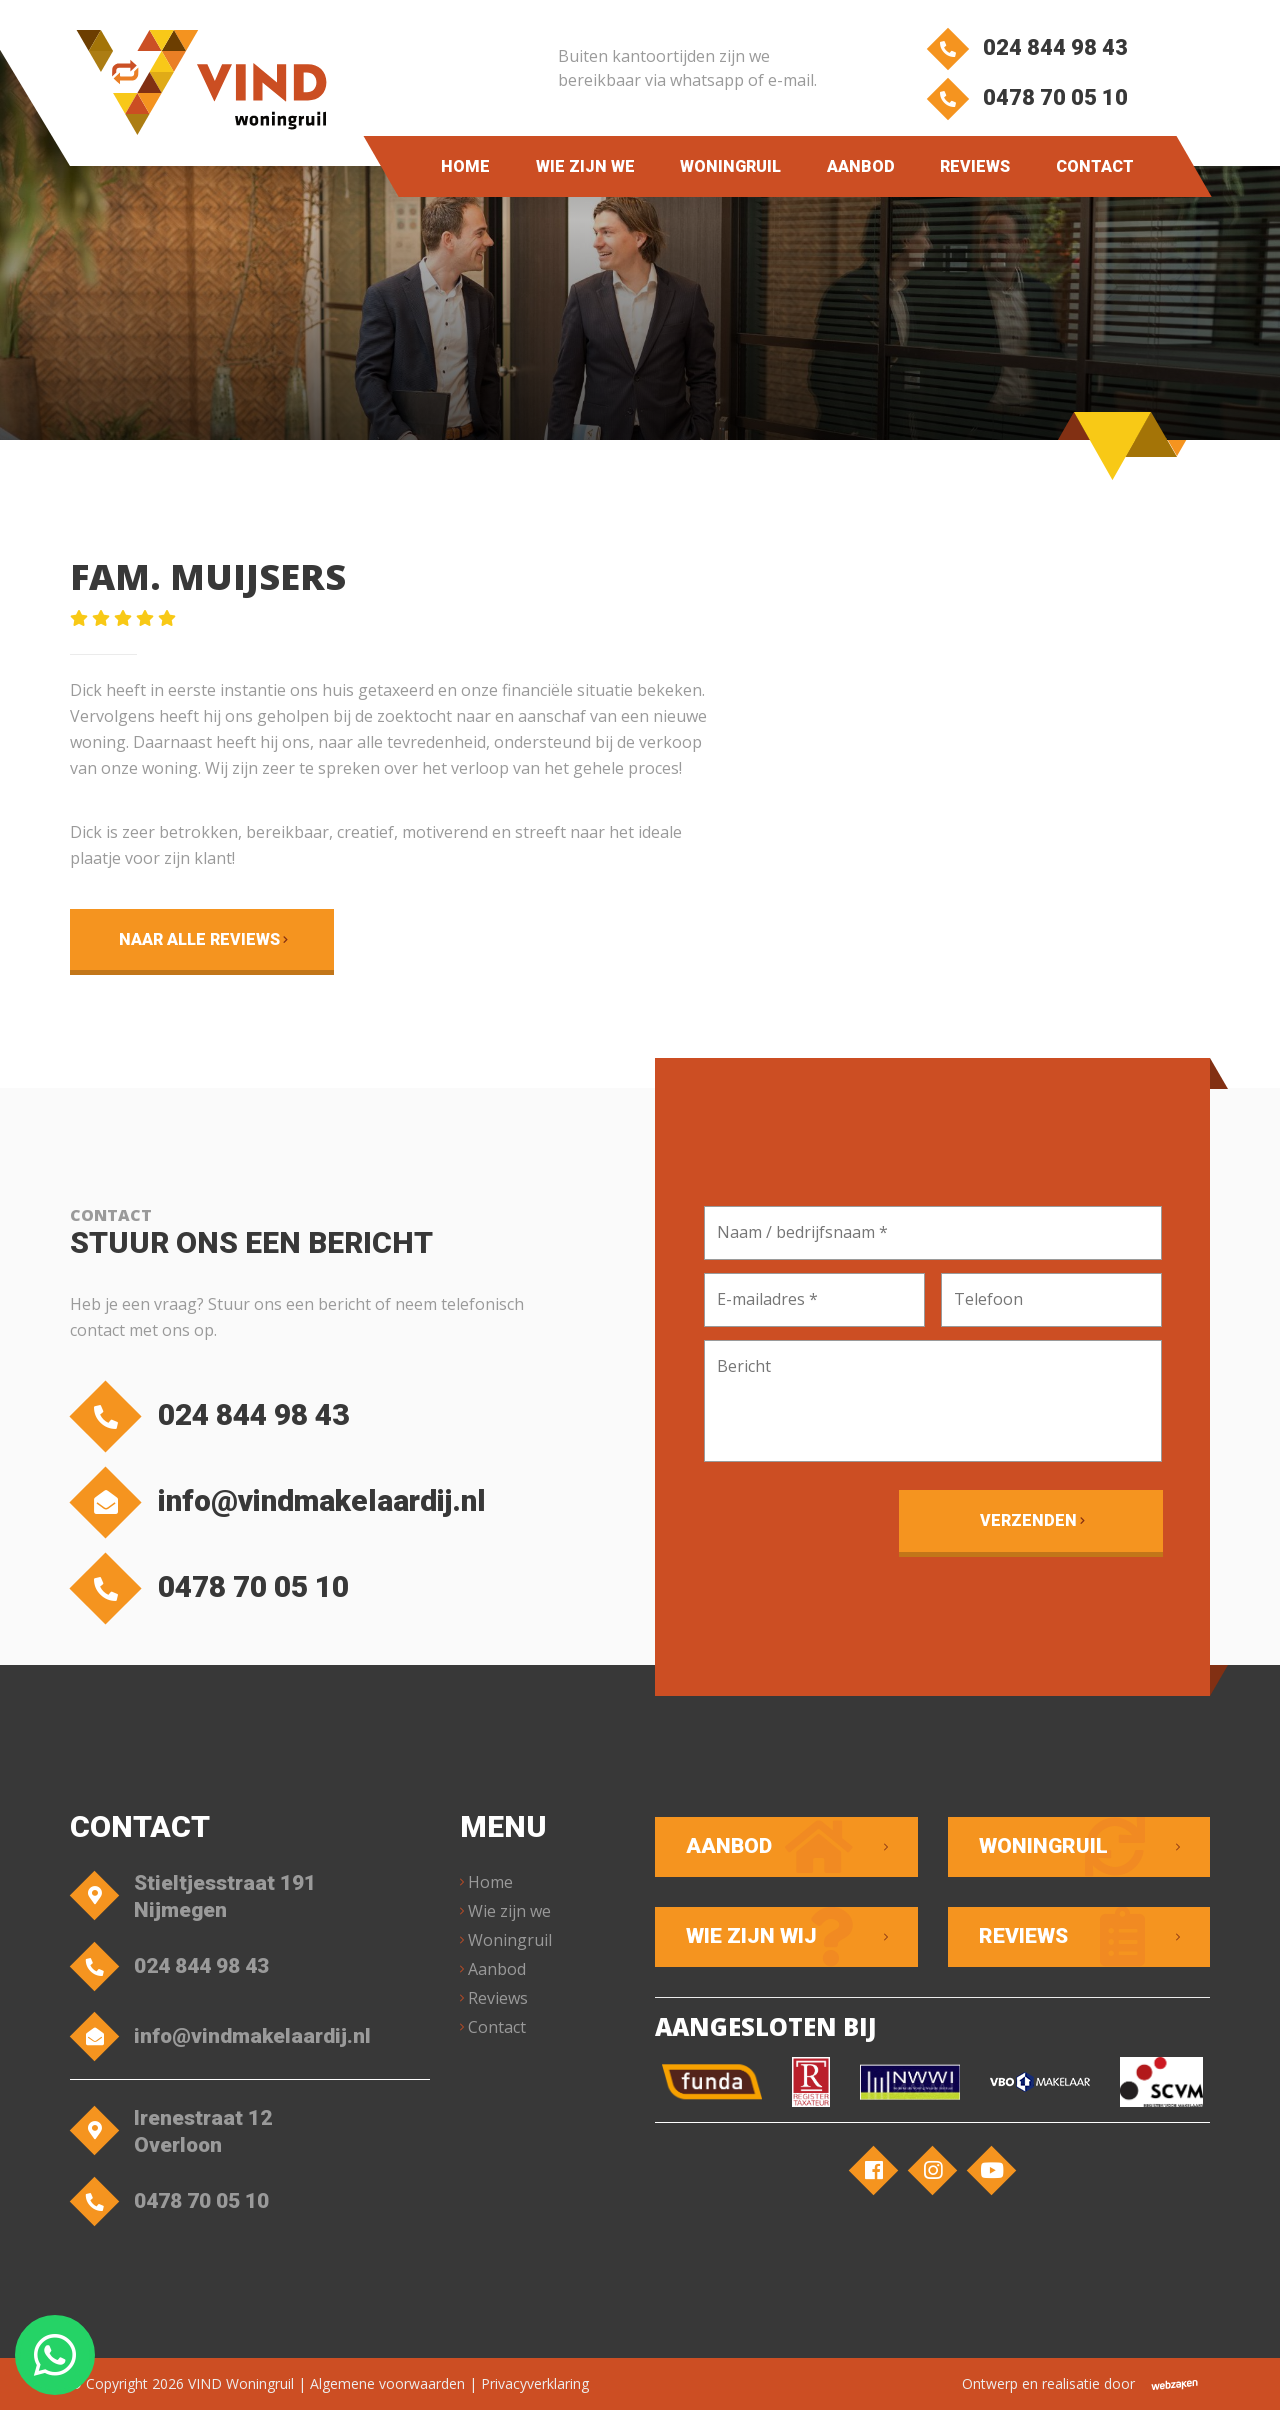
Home (465, 166)
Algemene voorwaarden (387, 2383)
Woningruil (730, 166)
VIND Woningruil (241, 2383)
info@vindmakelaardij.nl (283, 1502)
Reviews (975, 166)
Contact (1094, 166)
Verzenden (1028, 1520)
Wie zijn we (584, 166)
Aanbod (860, 166)
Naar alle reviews (199, 939)
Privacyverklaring (535, 2383)
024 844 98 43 (1026, 47)
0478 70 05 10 (1026, 97)
